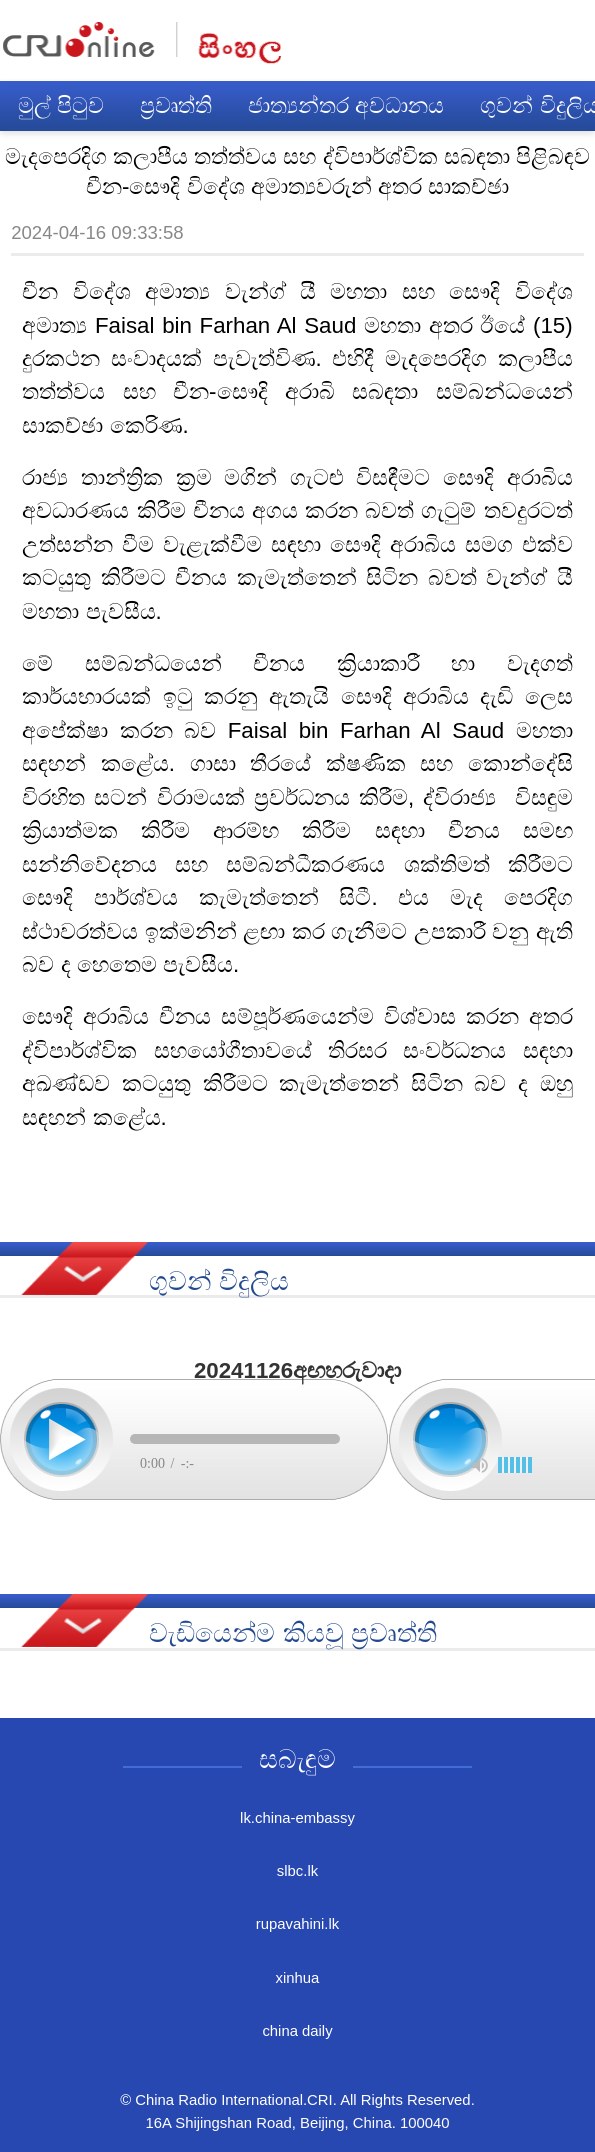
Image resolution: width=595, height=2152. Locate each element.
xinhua (298, 1978)
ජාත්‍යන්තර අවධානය (346, 105)
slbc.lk (297, 1871)
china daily (297, 2031)
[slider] (515, 1465)
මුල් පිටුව (61, 105)
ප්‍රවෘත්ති (176, 105)
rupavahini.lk (297, 1924)
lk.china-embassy (297, 1818)
